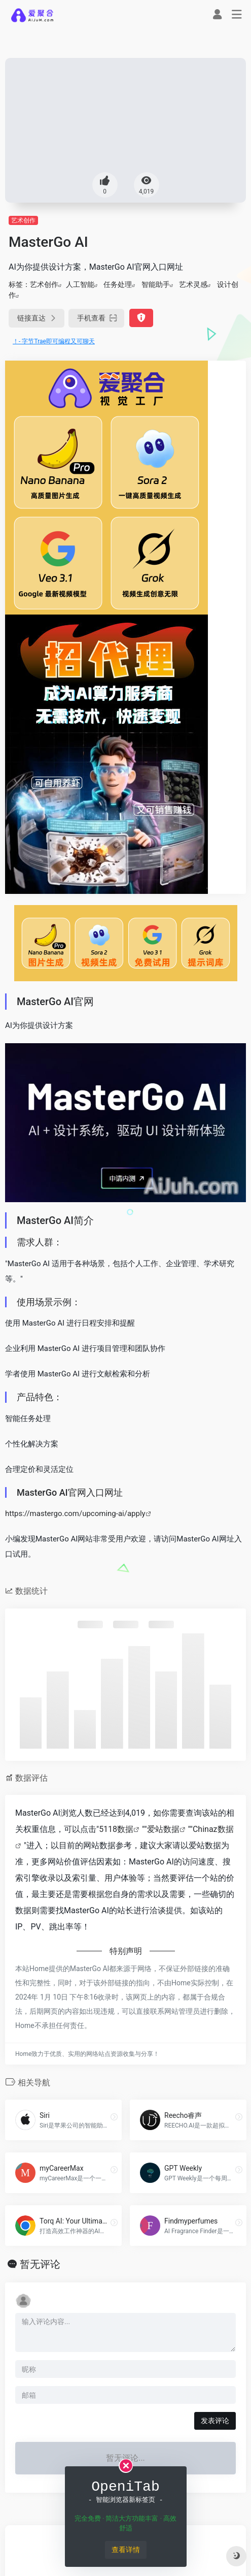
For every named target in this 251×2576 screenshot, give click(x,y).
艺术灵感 (193, 284)
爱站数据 (163, 1829)
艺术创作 (23, 220)
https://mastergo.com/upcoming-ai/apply (75, 1513)
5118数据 (116, 1829)
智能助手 (155, 284)
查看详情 (126, 2550)
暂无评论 (40, 2264)
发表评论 (215, 2421)
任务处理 (117, 284)
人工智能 (80, 284)
